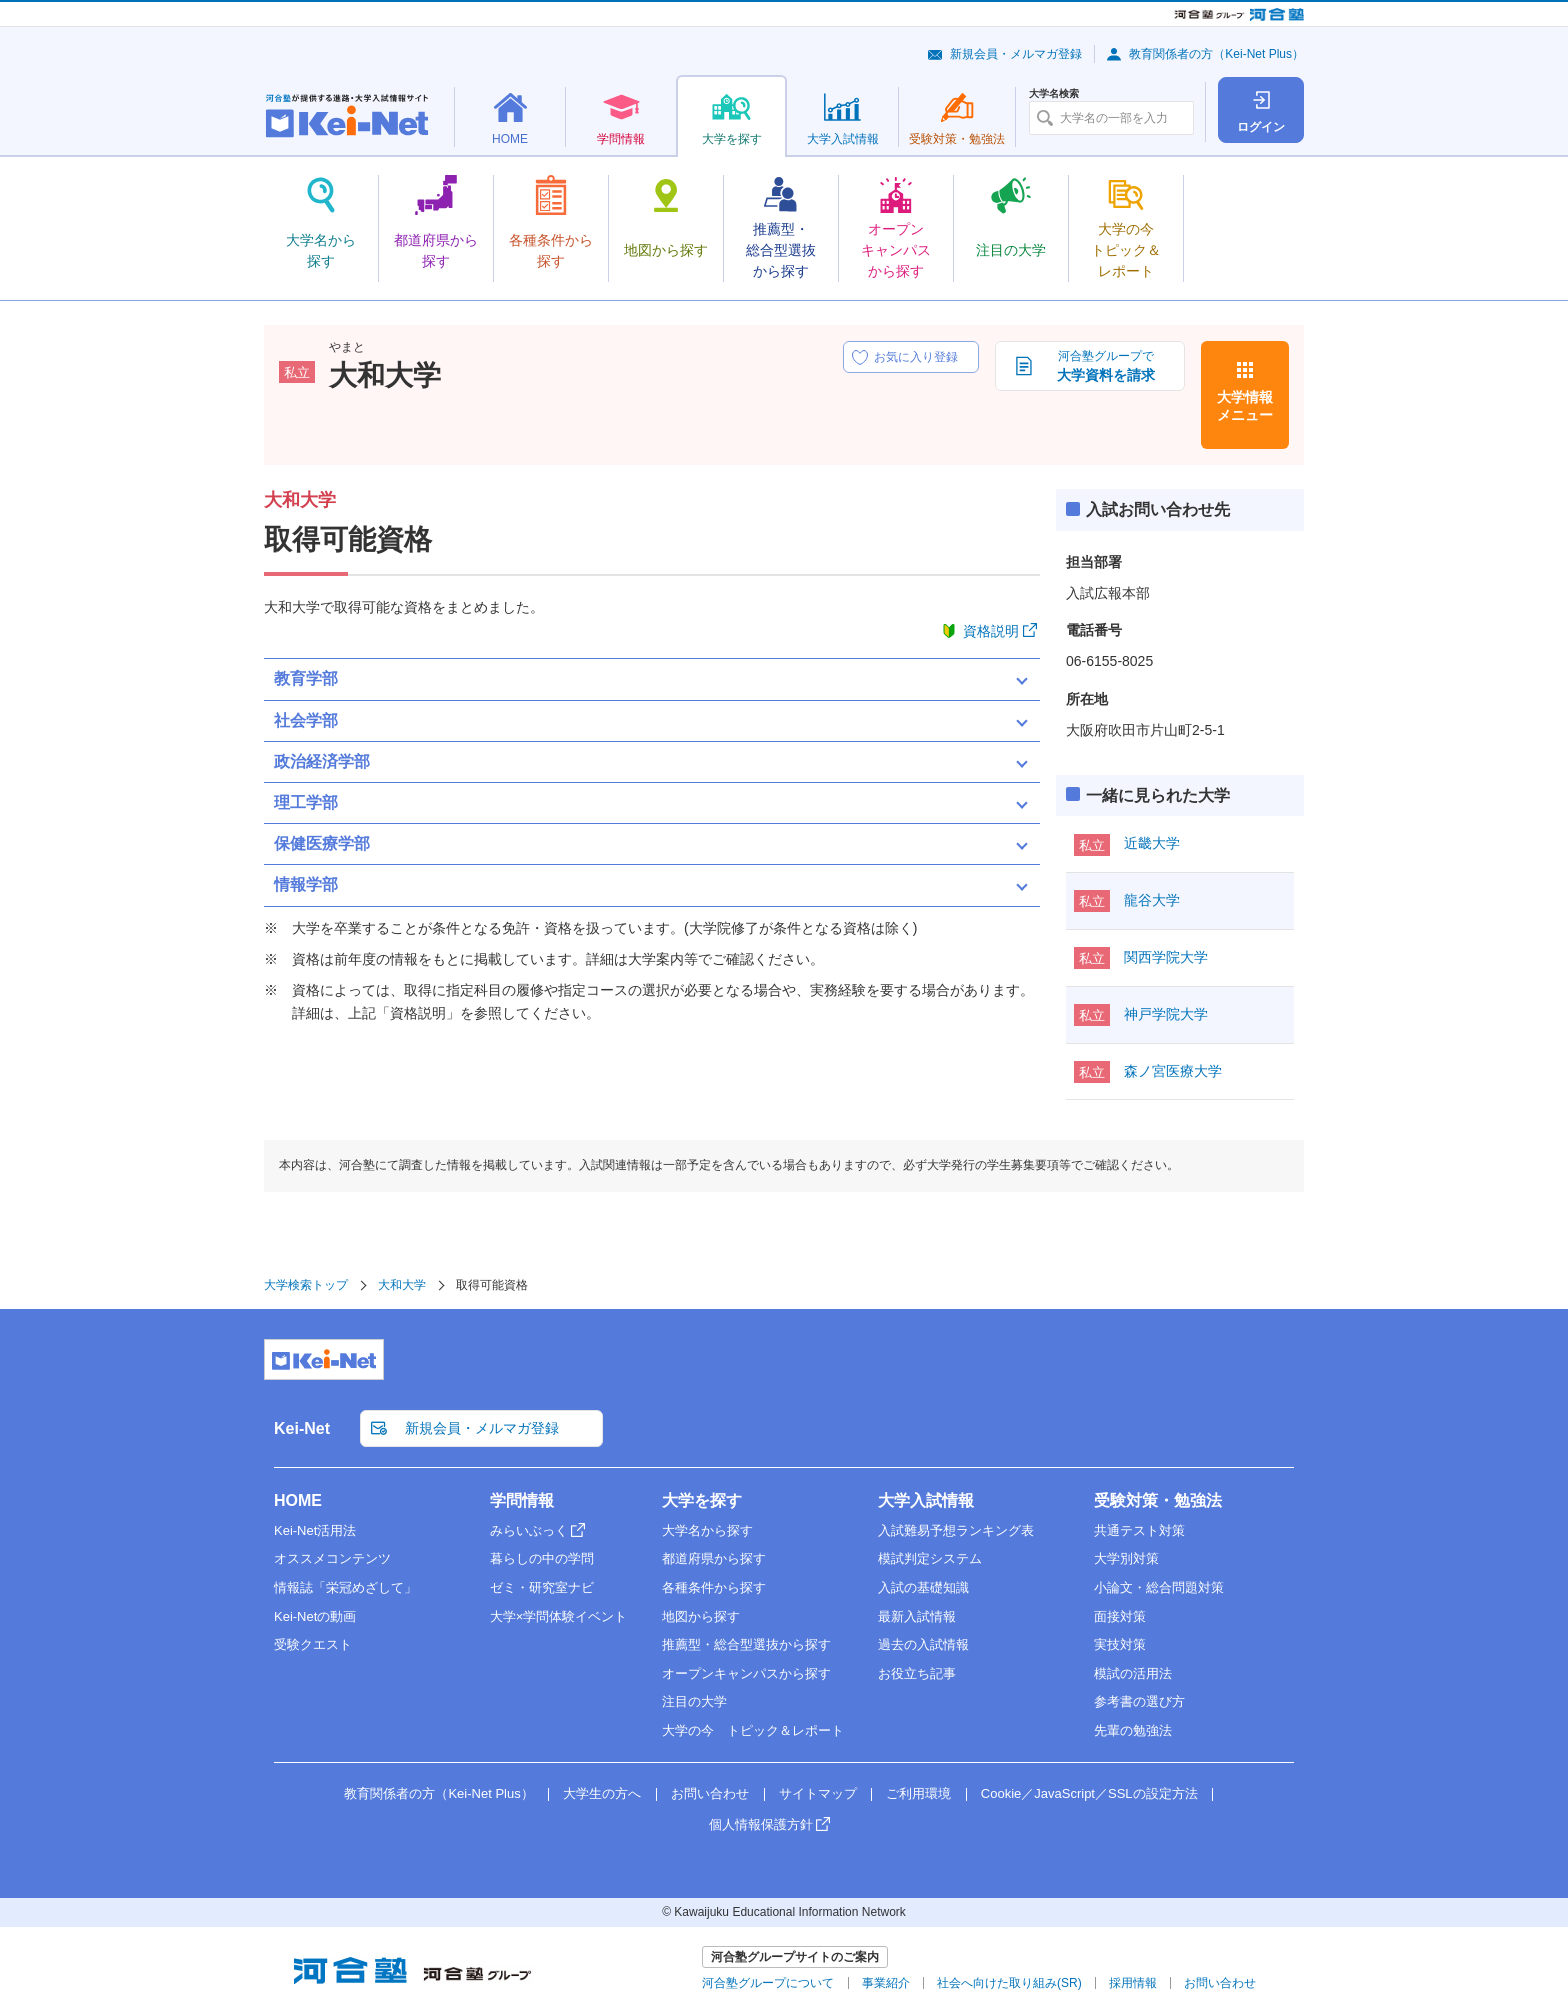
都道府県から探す (714, 1558)
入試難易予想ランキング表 (956, 1530)
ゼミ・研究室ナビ (542, 1587)
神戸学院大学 (1166, 1014)
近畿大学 (1152, 843)
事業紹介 (886, 1983)
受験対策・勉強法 (1158, 1500)
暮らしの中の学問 (542, 1558)
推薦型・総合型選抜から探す (746, 1644)
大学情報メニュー (1245, 406)
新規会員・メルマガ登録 (1016, 54)
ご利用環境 (918, 1793)
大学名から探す (707, 1530)
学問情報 (522, 1500)
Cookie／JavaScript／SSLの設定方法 (1089, 1793)
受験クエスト (313, 1644)
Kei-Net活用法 (315, 1530)
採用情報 (1133, 1983)
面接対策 (1120, 1616)
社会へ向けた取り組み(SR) (1009, 1983)
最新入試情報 (917, 1616)
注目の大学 (694, 1701)
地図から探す (701, 1616)
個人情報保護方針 (761, 1824)
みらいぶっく (529, 1530)
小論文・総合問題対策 (1159, 1587)
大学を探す (702, 1500)
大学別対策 (1126, 1558)
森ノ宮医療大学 (1173, 1071)
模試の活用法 (1133, 1673)
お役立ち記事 (917, 1673)
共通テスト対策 (1139, 1530)
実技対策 (1120, 1644)
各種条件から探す (714, 1587)
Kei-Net (302, 1428)
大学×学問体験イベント (559, 1616)
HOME (298, 1500)
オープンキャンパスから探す (746, 1673)
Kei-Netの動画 (315, 1616)
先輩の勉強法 (1133, 1730)
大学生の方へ (602, 1793)
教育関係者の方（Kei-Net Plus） (1216, 54)
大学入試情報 (926, 1500)
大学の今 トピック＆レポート (753, 1730)
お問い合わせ (710, 1793)
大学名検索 (1054, 94)
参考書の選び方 (1139, 1701)
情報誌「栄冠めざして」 (345, 1587)
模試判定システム (930, 1558)
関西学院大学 (1166, 957)
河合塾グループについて (768, 1983)
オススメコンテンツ (332, 1558)
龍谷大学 (1152, 900)
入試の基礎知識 (923, 1587)
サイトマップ (818, 1793)
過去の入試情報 (923, 1644)
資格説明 (991, 631)
